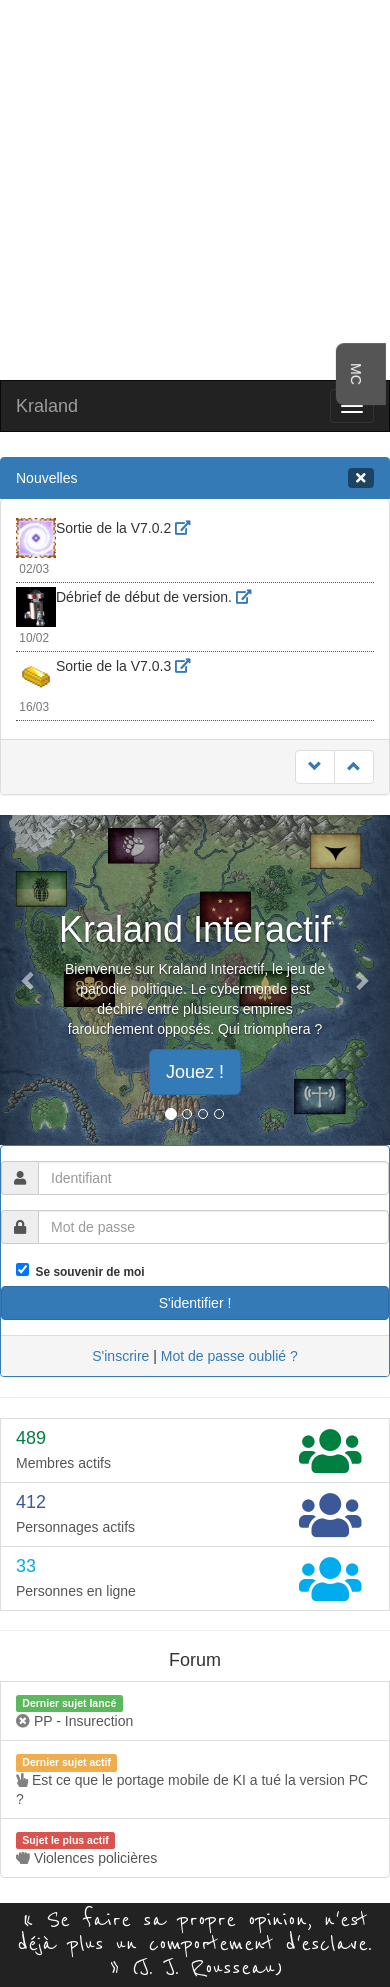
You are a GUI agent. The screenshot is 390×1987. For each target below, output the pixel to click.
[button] (29, 980)
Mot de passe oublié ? (229, 1356)
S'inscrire (120, 1356)
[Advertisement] (195, 187)
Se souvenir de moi (87, 1272)
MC (356, 374)
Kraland (47, 406)
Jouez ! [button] (195, 1072)
